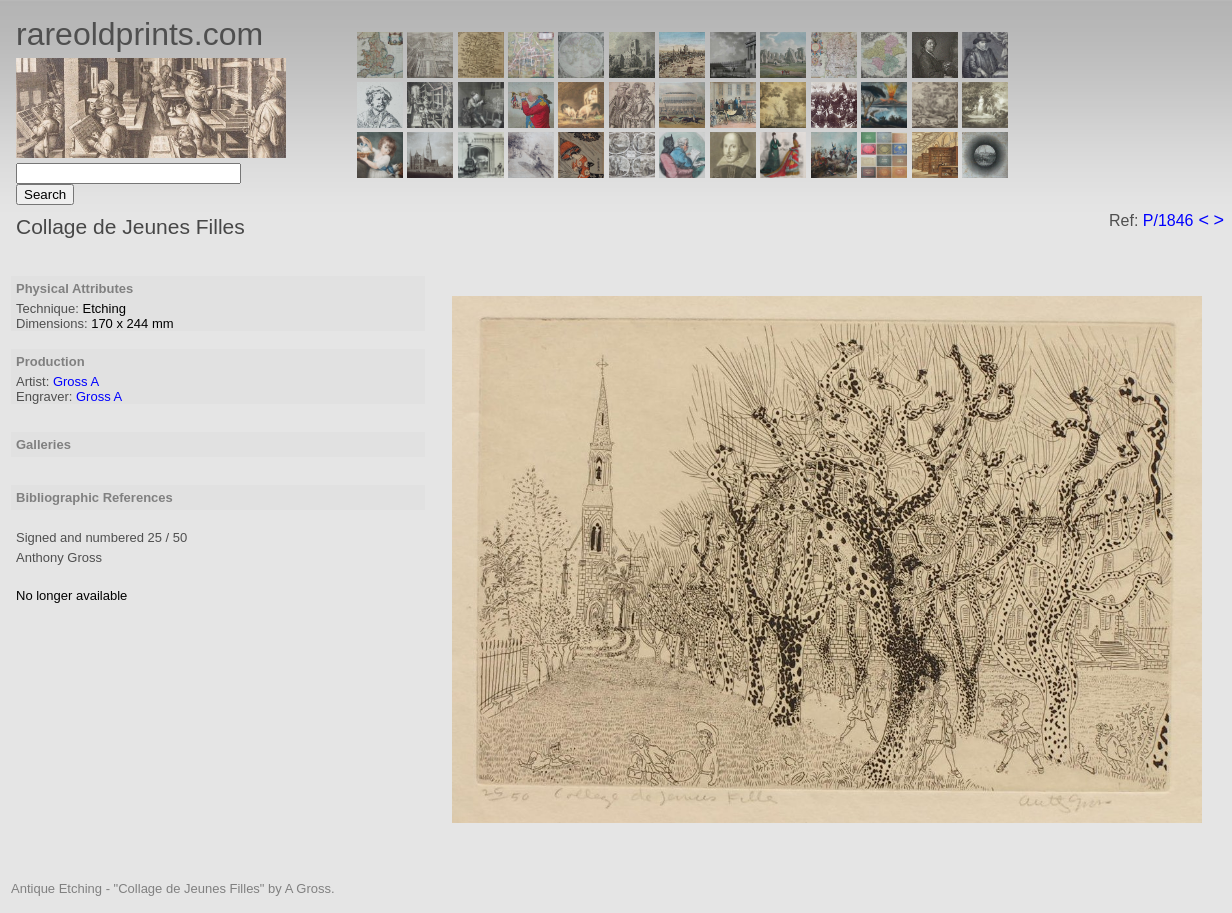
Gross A (76, 381)
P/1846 (1168, 220)
